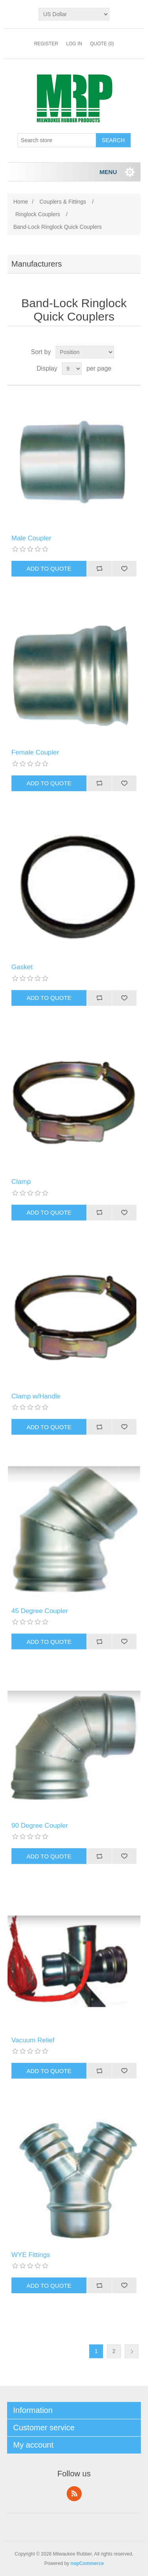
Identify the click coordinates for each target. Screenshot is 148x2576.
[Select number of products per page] (72, 368)
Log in (74, 43)
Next (132, 2351)
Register (46, 43)
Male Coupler (31, 538)
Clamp (21, 1181)
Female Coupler (35, 752)
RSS (74, 2493)
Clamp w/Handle (36, 1396)
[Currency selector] (74, 14)
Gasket (22, 967)
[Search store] (56, 140)
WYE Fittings (30, 2255)
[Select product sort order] (85, 352)
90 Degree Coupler (39, 1825)
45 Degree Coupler (39, 1611)
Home (20, 201)
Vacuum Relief (32, 2040)
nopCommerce (87, 2563)
